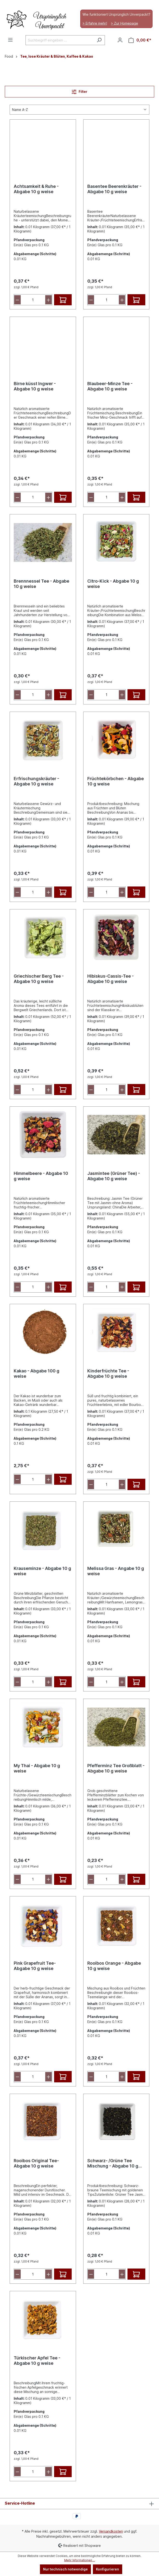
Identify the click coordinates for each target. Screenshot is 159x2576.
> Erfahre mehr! (95, 23)
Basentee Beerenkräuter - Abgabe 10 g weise (114, 189)
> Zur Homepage (124, 23)
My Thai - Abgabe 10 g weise (37, 1768)
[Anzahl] (33, 299)
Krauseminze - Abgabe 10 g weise (42, 1571)
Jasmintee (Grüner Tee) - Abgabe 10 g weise (113, 1176)
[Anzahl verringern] (17, 299)
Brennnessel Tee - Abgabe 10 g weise (41, 584)
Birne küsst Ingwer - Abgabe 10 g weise (35, 386)
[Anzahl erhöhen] (48, 299)
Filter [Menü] (79, 91)
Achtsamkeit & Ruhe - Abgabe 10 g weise (36, 189)
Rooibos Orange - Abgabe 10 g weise (114, 1966)
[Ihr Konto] (120, 40)
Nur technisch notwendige (65, 2569)
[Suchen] (99, 40)
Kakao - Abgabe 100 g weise (36, 1373)
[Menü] (10, 39)
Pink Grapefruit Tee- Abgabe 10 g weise (35, 1966)
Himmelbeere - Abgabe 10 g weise (41, 1176)
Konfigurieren (107, 2569)
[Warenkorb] (140, 40)
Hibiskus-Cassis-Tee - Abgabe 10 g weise (110, 979)
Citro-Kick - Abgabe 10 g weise (113, 584)
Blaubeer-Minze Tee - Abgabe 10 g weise (110, 386)
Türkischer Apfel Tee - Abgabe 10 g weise (37, 2360)
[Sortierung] (79, 110)
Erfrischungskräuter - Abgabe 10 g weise (36, 781)
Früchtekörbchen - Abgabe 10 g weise (115, 781)
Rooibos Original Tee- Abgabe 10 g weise (36, 2163)
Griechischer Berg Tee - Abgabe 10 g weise (39, 979)
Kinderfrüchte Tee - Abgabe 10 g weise (108, 1373)
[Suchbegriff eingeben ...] (59, 40)
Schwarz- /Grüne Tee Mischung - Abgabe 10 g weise (112, 2163)
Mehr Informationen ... (79, 2560)
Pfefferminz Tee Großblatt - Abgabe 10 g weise (116, 1768)
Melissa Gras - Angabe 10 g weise (115, 1571)
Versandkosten (111, 2531)
